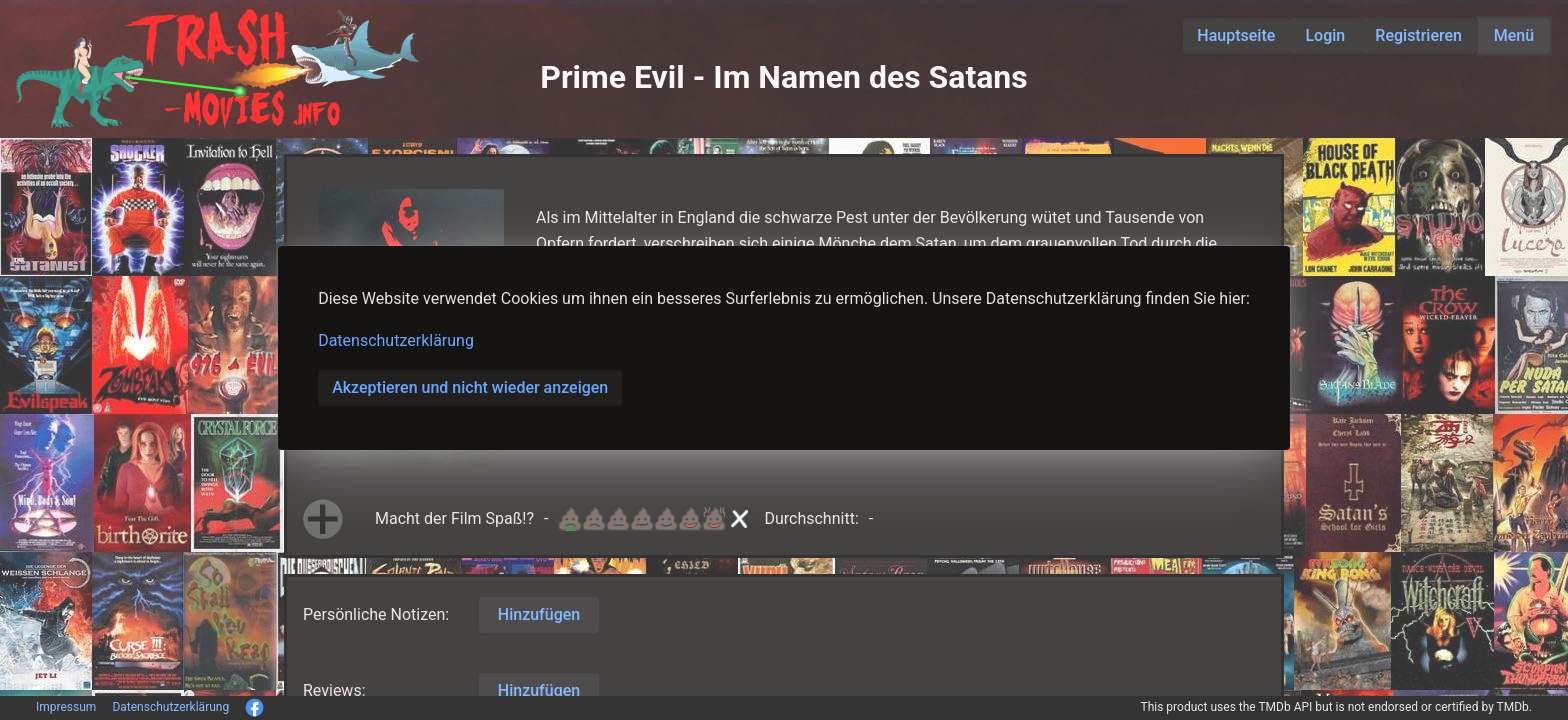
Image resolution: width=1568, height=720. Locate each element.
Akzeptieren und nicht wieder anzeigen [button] (470, 387)
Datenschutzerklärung (396, 340)
